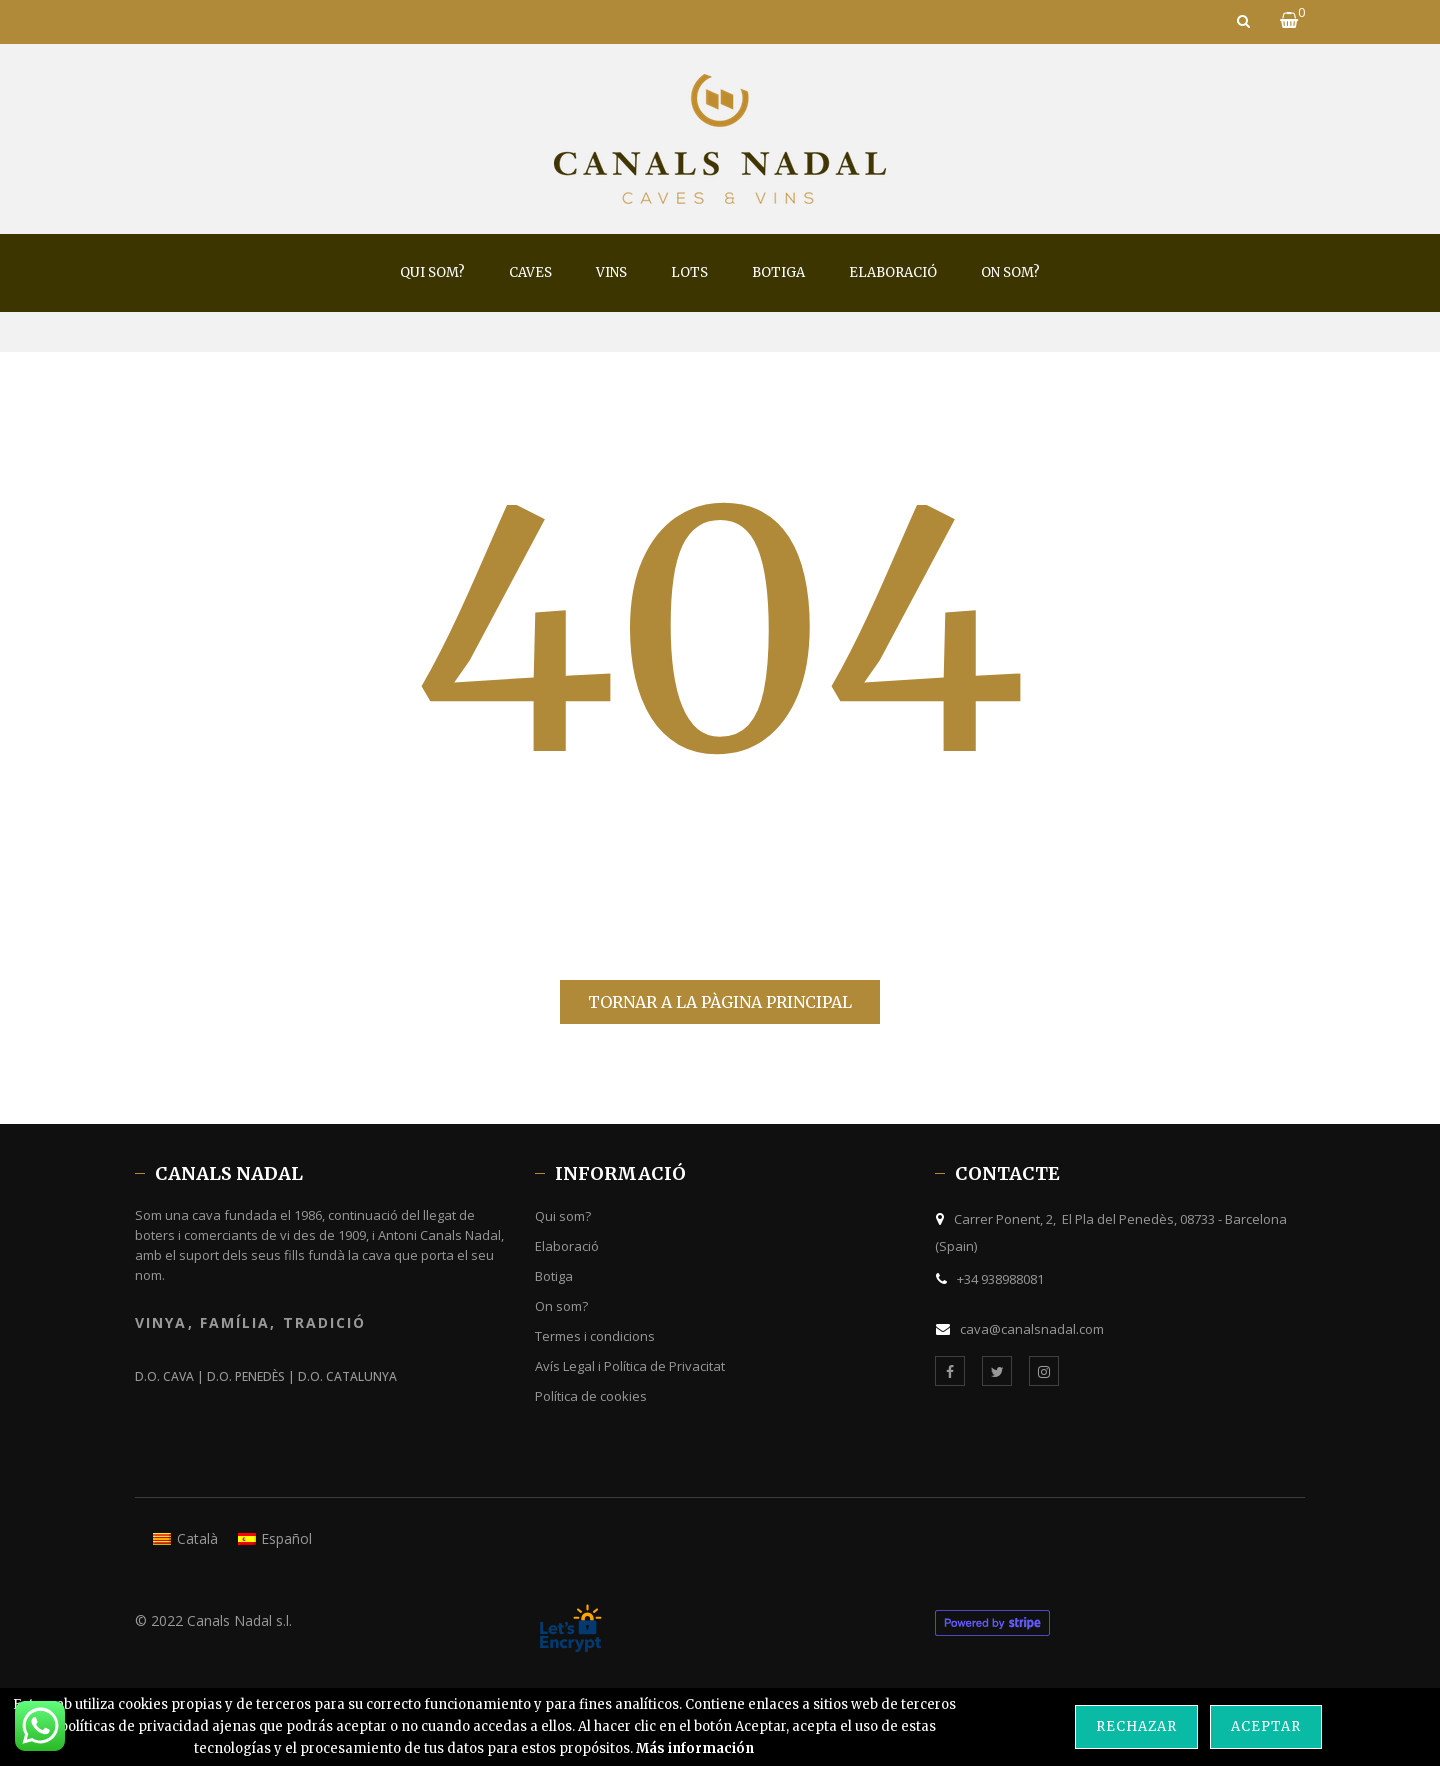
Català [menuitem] (197, 1538)
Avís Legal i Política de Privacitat (630, 1366)
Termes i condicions (595, 1336)
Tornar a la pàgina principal (720, 1002)
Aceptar (1266, 1726)
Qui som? (563, 1216)
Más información (695, 1748)
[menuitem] (432, 273)
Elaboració (567, 1246)
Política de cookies (591, 1396)
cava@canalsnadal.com (1032, 1329)
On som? (561, 1306)
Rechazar (1136, 1726)
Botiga (554, 1276)
